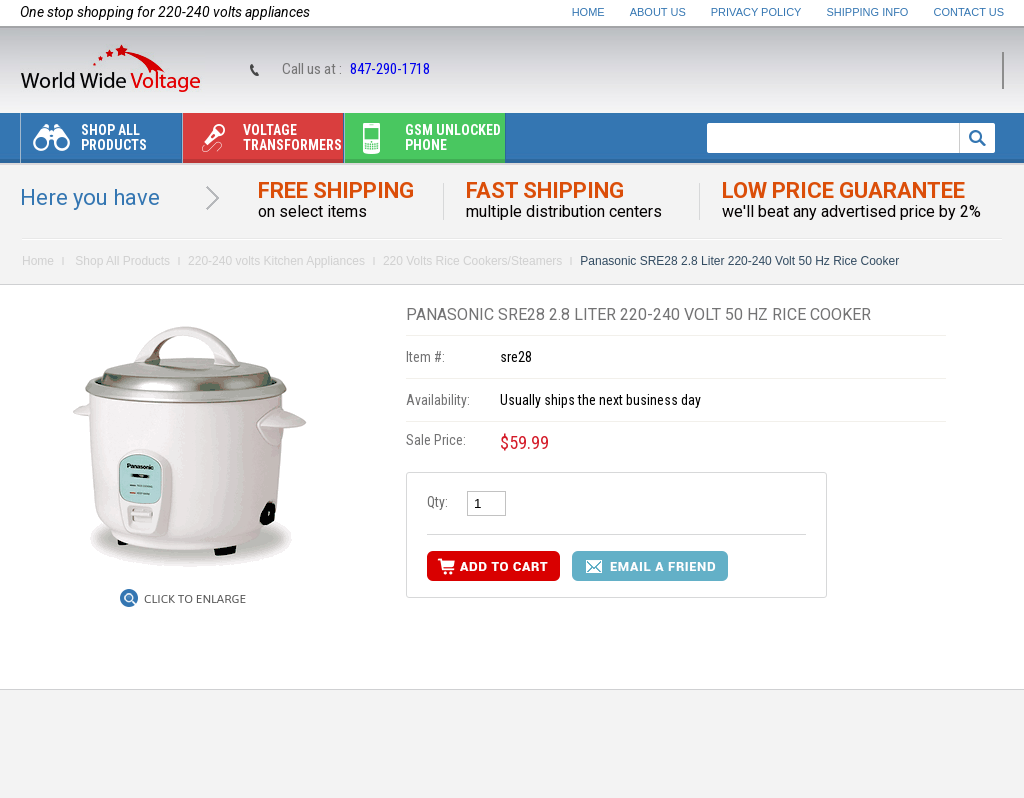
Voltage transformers (262, 142)
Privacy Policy (756, 12)
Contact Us (969, 12)
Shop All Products (84, 142)
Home (588, 12)
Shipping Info (868, 12)
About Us (658, 12)
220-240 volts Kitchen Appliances (276, 261)
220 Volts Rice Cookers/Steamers (472, 261)
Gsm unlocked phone (423, 142)
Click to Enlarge (195, 599)
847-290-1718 (390, 69)
